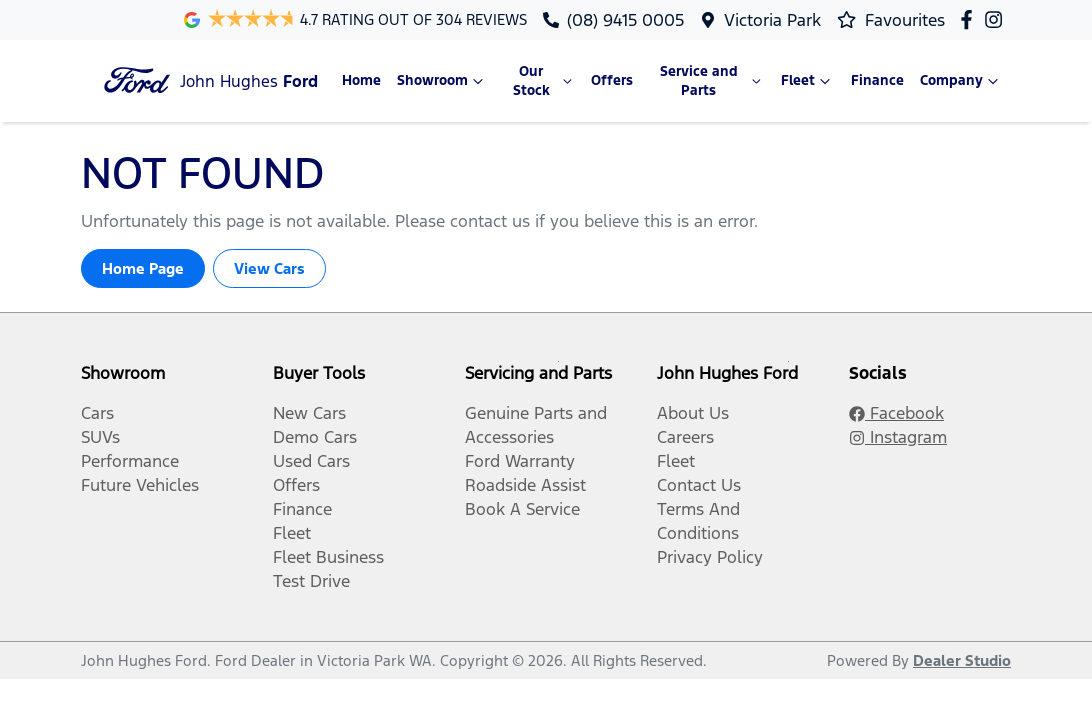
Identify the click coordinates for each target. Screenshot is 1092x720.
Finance (877, 80)
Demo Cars (315, 437)
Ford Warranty (520, 461)
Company (961, 81)
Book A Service (522, 509)
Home (361, 80)
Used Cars (311, 461)
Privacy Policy (710, 557)
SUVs (100, 437)
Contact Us (699, 485)
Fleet (808, 81)
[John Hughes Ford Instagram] (997, 19)
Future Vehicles (140, 485)
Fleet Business (328, 557)
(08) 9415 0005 (625, 20)
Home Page (143, 268)
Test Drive (311, 581)
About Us (693, 413)
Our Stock (544, 81)
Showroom (442, 81)
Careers (685, 437)
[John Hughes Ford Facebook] (970, 19)
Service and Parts (712, 81)
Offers (612, 80)
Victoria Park (772, 20)
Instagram (898, 437)
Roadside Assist (525, 485)
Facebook (896, 413)
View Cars (269, 268)
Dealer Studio (962, 660)
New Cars (309, 413)
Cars (97, 413)
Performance (130, 461)
